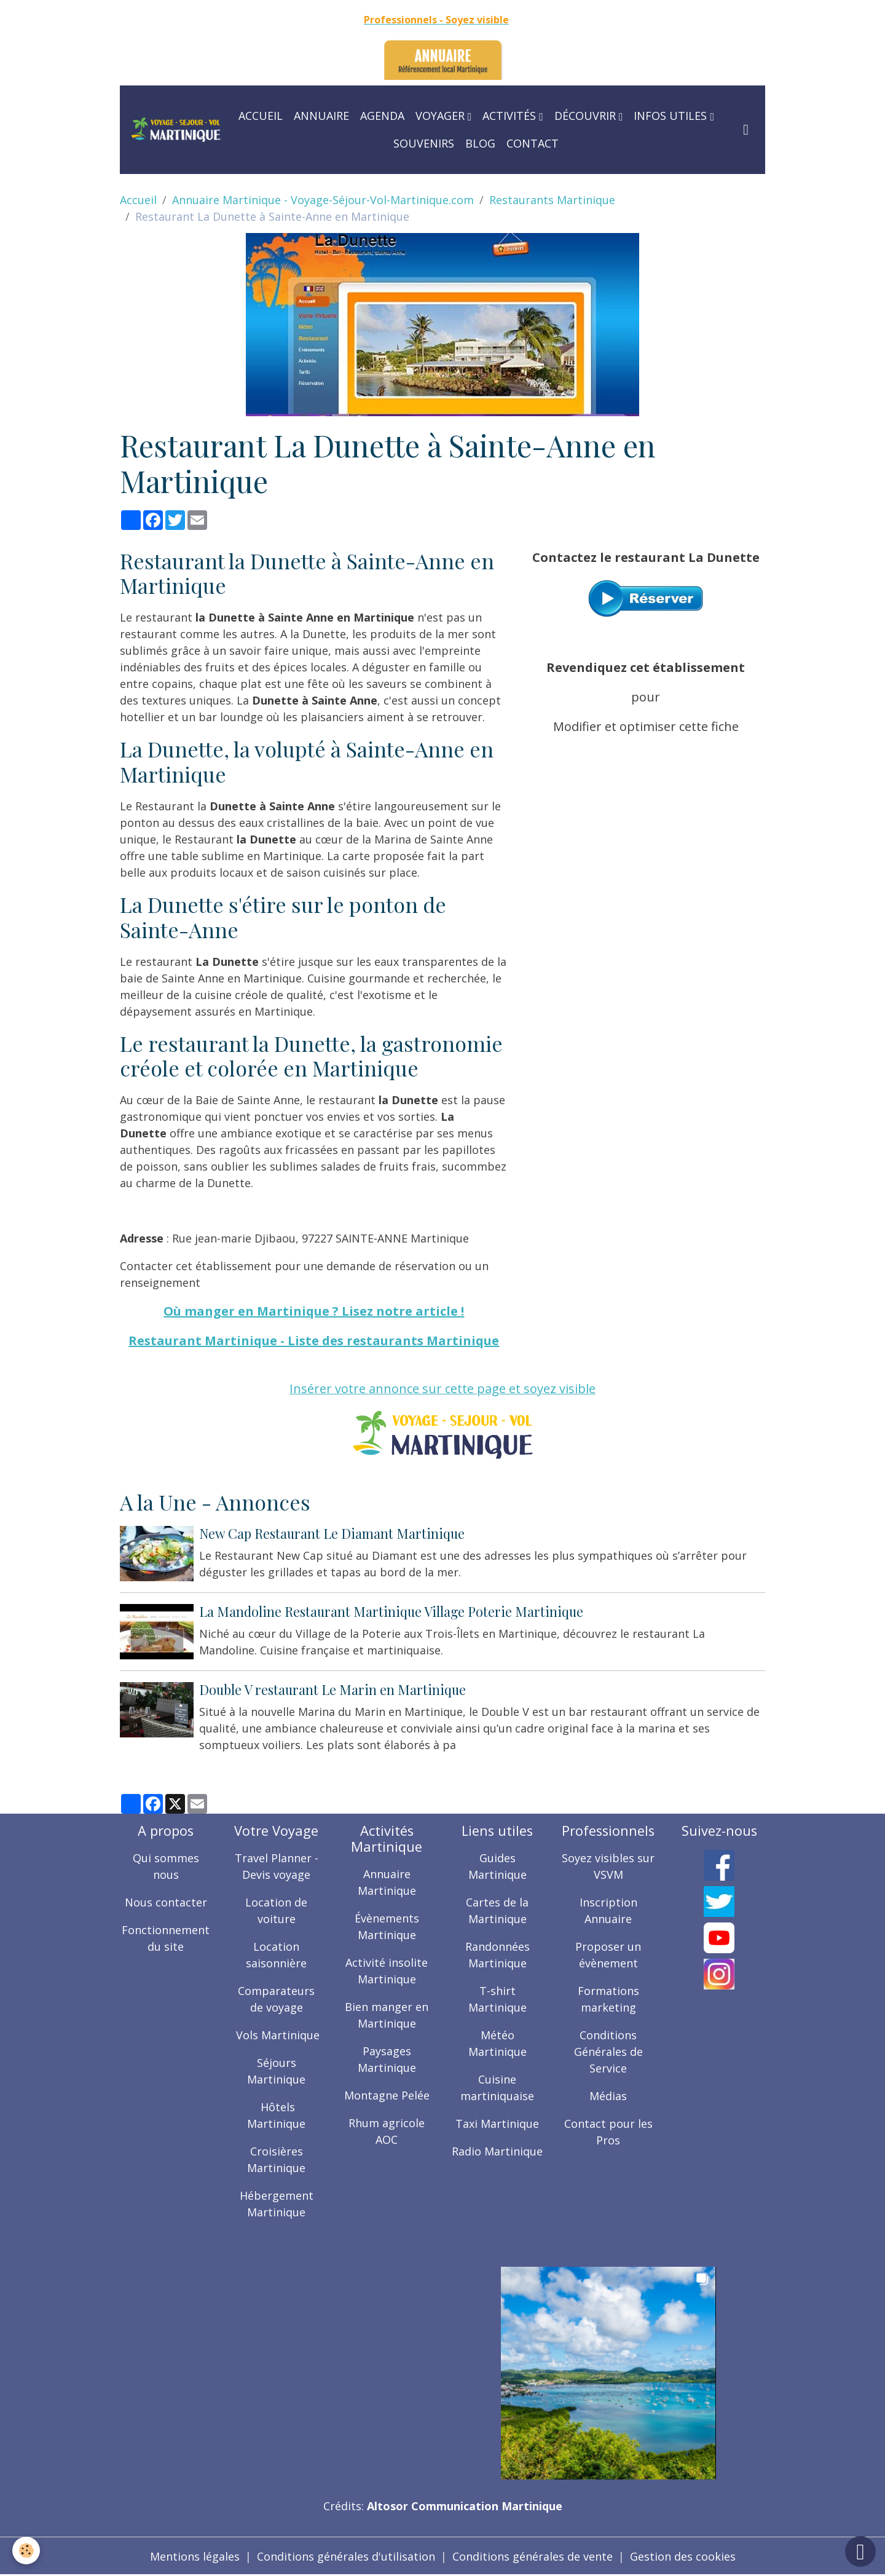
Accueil (260, 115)
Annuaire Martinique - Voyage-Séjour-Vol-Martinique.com (323, 199)
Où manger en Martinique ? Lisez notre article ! (313, 1311)
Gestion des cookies (683, 2556)
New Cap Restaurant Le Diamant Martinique (332, 1533)
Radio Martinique (497, 2151)
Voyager (441, 115)
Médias (608, 2095)
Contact (532, 143)
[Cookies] (26, 2550)
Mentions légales (195, 2556)
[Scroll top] (860, 2551)
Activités (510, 115)
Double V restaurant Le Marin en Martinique (332, 1689)
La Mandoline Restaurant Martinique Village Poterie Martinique (391, 1611)
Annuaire (321, 115)
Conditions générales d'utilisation (346, 2556)
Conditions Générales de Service (608, 2052)
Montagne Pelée (387, 2095)
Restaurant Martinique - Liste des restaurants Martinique (313, 1340)
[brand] (176, 129)
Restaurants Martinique (552, 199)
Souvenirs (423, 143)
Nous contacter (166, 1902)
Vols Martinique (276, 2035)
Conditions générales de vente (532, 2556)
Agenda (382, 115)
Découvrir (586, 115)
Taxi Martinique (497, 2123)
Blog (480, 143)
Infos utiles (672, 115)
